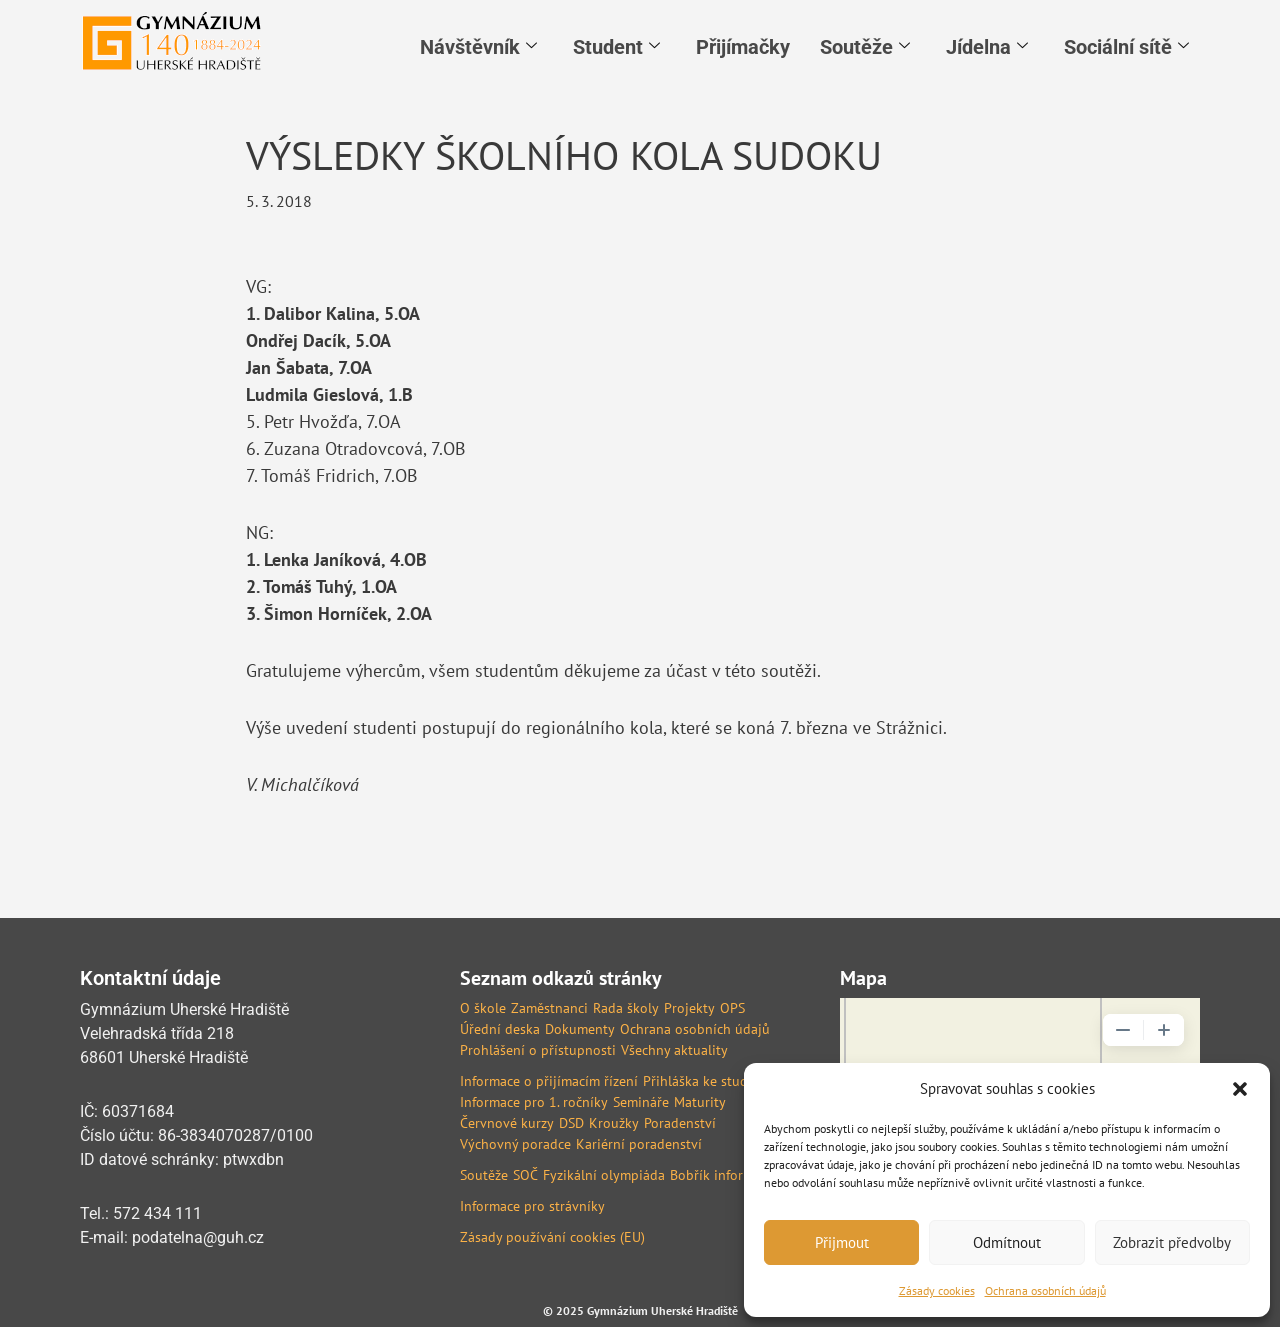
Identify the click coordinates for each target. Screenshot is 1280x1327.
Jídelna (987, 47)
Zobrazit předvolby (1172, 1242)
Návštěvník (478, 47)
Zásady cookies (937, 1290)
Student (616, 47)
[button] (1240, 1089)
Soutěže (865, 47)
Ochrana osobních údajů (1045, 1290)
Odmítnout (1007, 1242)
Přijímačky (743, 47)
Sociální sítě (1126, 47)
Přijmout (842, 1242)
